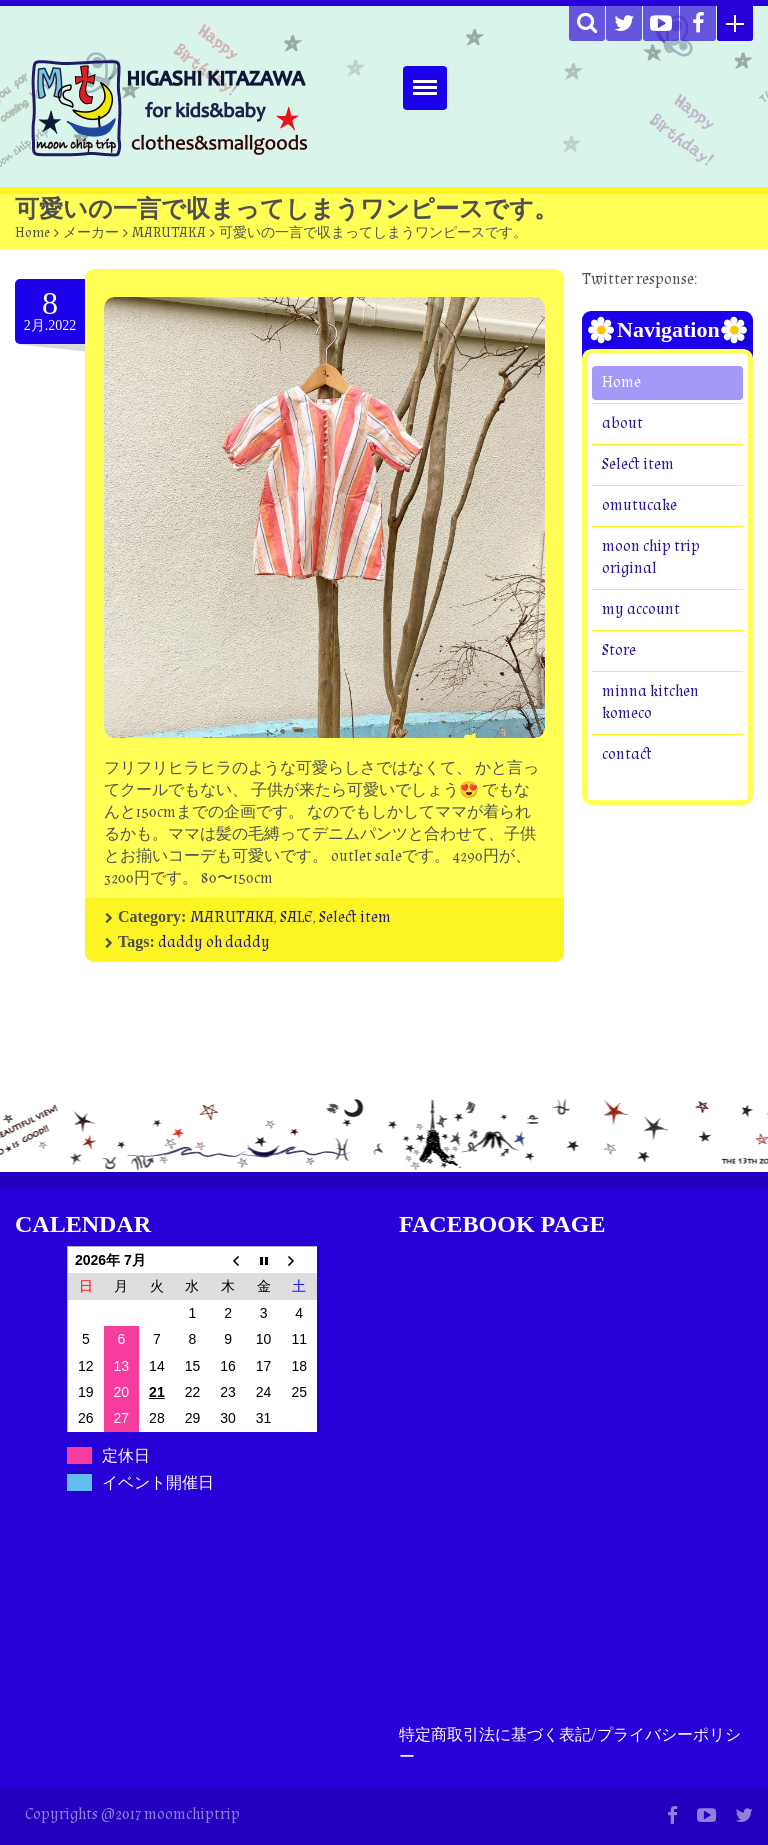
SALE (296, 917)
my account (641, 609)
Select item (355, 917)
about (622, 423)
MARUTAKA (169, 233)
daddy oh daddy (214, 942)
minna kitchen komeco (650, 702)
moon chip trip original (651, 557)
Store (619, 650)
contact (627, 754)
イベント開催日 (158, 1482)
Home (32, 233)
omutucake (639, 505)
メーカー (91, 233)
